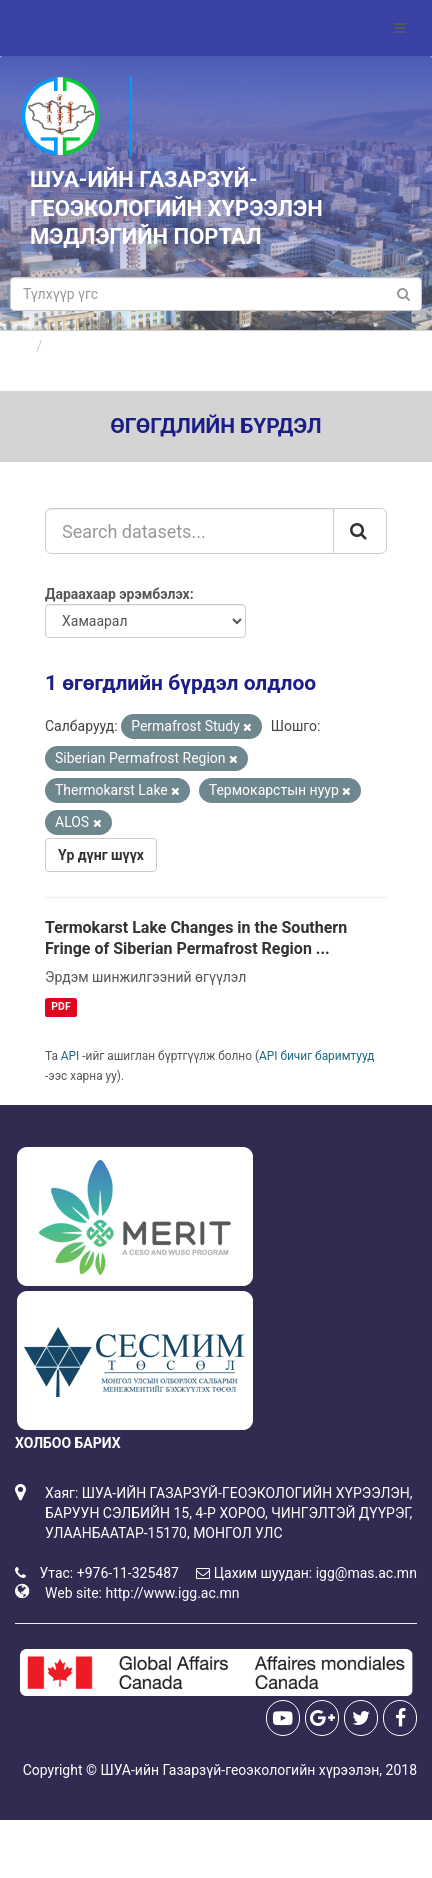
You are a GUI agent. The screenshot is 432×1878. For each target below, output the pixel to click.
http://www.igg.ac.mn (172, 1593)
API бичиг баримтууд (316, 1056)
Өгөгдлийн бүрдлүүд (118, 346)
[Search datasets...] (189, 531)
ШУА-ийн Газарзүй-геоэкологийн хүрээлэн (239, 1770)
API (70, 1056)
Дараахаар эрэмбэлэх (117, 594)
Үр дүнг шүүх (101, 855)
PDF (60, 1006)
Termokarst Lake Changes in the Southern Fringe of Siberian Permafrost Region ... (196, 938)
